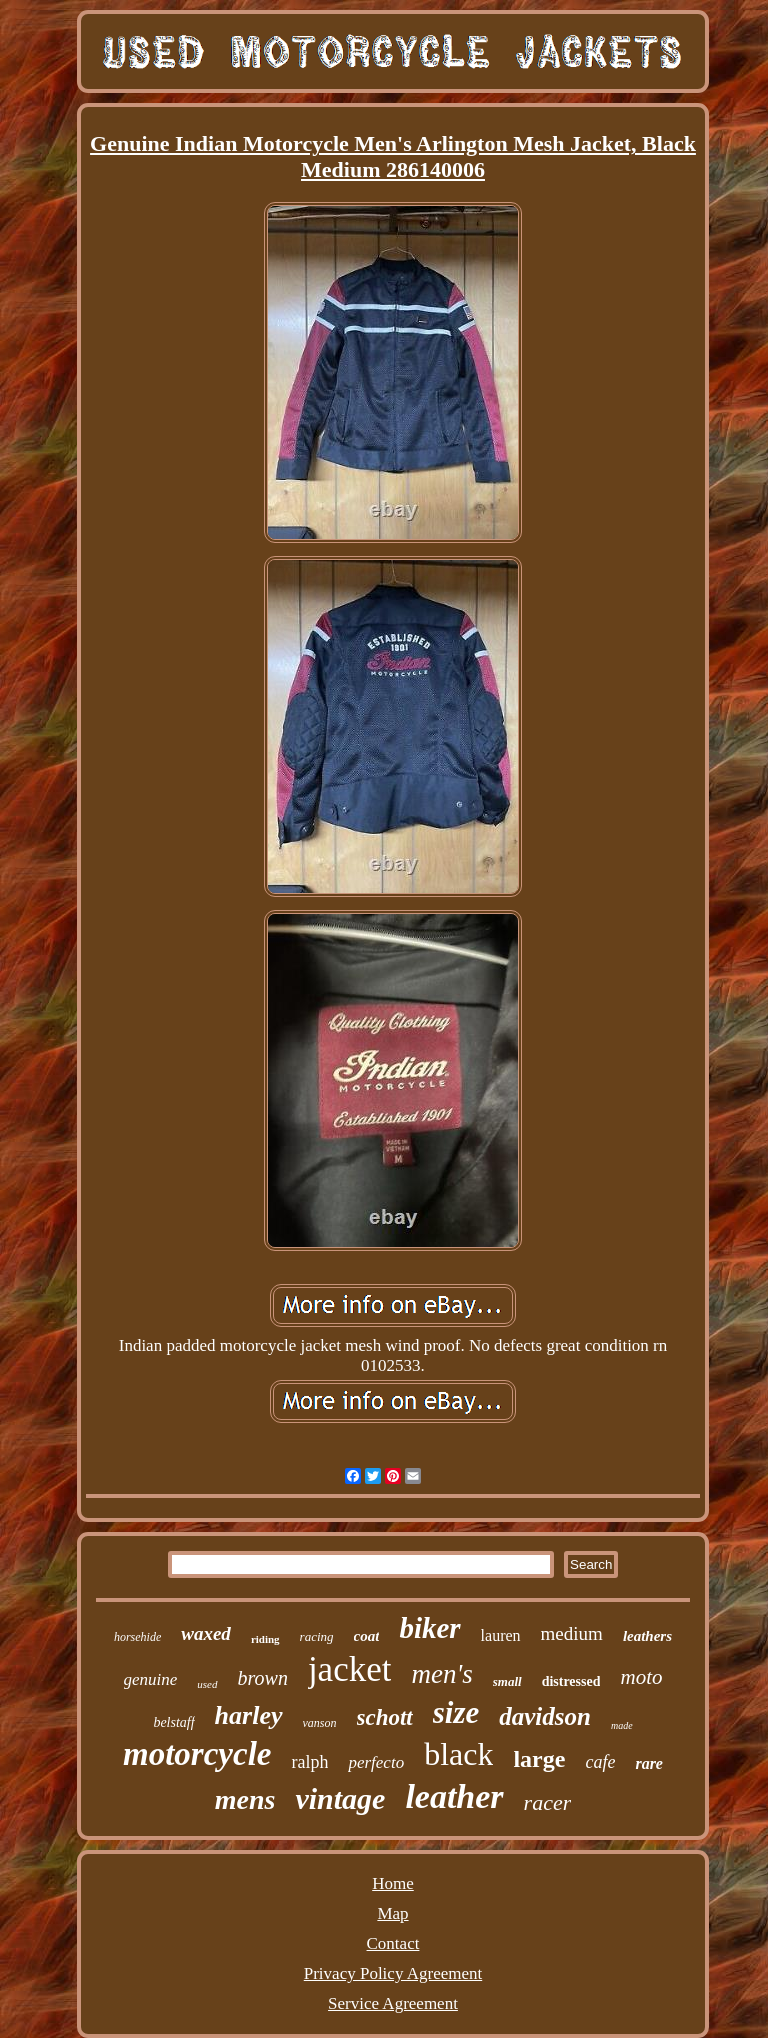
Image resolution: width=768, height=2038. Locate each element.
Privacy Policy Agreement (393, 1973)
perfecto (376, 1762)
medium (572, 1633)
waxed (206, 1633)
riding (265, 1639)
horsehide (137, 1637)
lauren (501, 1635)
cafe (600, 1762)
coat (367, 1636)
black (458, 1754)
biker (429, 1628)
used (207, 1684)
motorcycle (197, 1754)
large (539, 1759)
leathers (647, 1636)
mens (245, 1799)
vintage (340, 1798)
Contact (393, 1943)
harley (249, 1715)
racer (548, 1802)
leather (454, 1796)
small (507, 1681)
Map (392, 1913)
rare (649, 1763)
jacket (350, 1669)
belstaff (173, 1722)
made (622, 1725)
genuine (151, 1679)
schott (385, 1717)
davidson (545, 1716)
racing (317, 1636)
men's (441, 1674)
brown (263, 1678)
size (456, 1712)
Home (393, 1883)
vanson (320, 1723)
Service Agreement (393, 2003)
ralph (309, 1762)
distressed (571, 1681)
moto (641, 1677)
